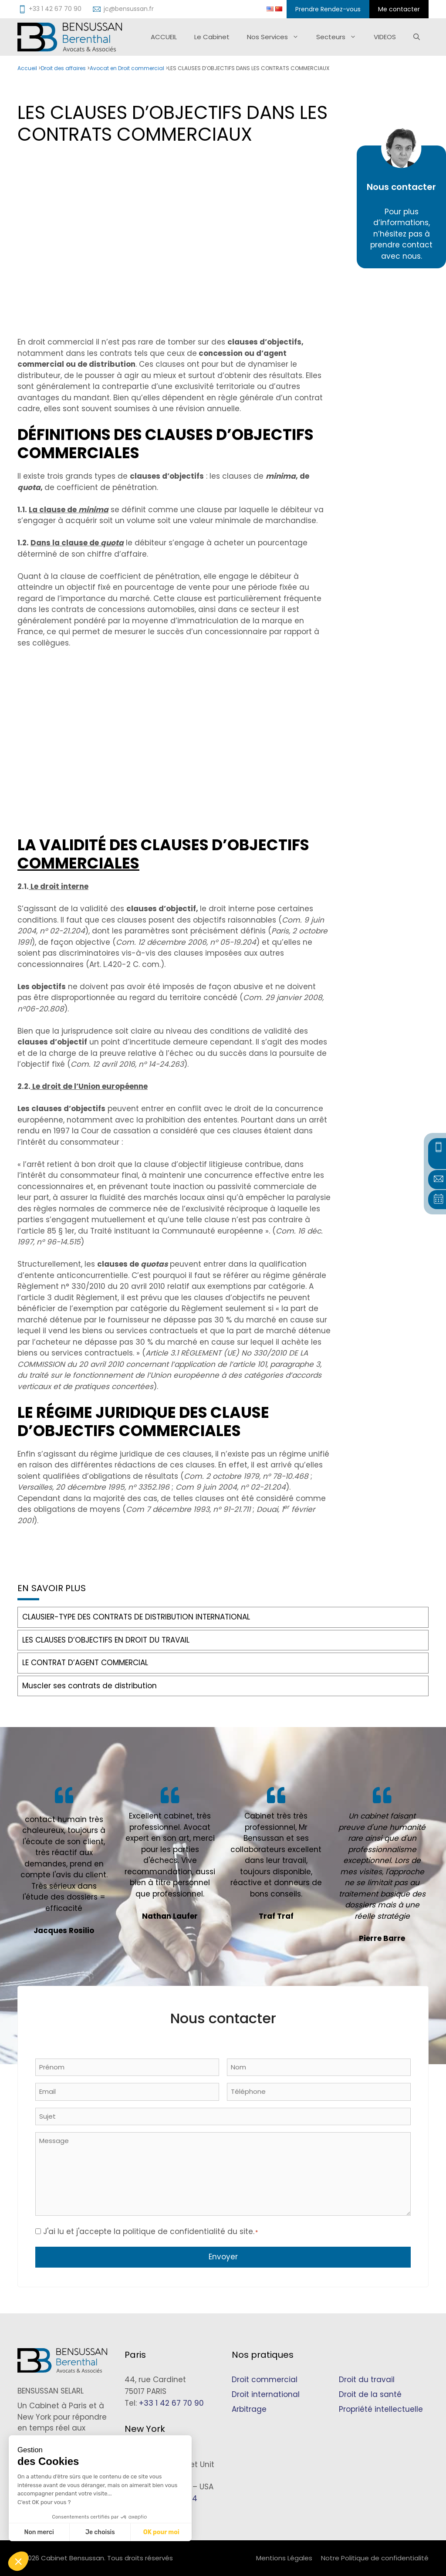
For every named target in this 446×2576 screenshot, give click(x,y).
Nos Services (277, 37)
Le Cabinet (212, 36)
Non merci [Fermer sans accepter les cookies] (39, 2532)
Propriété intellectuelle (381, 2409)
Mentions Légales (284, 2557)
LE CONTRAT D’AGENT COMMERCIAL (85, 1662)
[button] (18, 2561)
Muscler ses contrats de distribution (89, 1685)
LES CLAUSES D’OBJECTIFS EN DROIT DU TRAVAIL (105, 1640)
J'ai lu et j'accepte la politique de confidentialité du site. (150, 2231)
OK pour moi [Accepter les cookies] (161, 2532)
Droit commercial (264, 2379)
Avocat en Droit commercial (127, 68)
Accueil (27, 68)
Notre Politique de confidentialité (375, 2557)
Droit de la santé (370, 2394)
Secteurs (340, 37)
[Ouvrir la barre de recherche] (417, 37)
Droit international (266, 2394)
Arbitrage (249, 2409)
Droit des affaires (63, 68)
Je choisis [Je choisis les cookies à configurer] (100, 2532)
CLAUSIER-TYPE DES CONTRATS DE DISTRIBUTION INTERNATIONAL (136, 1617)
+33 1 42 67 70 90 (171, 2403)
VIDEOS (385, 36)
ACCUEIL (164, 36)
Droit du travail (367, 2379)
